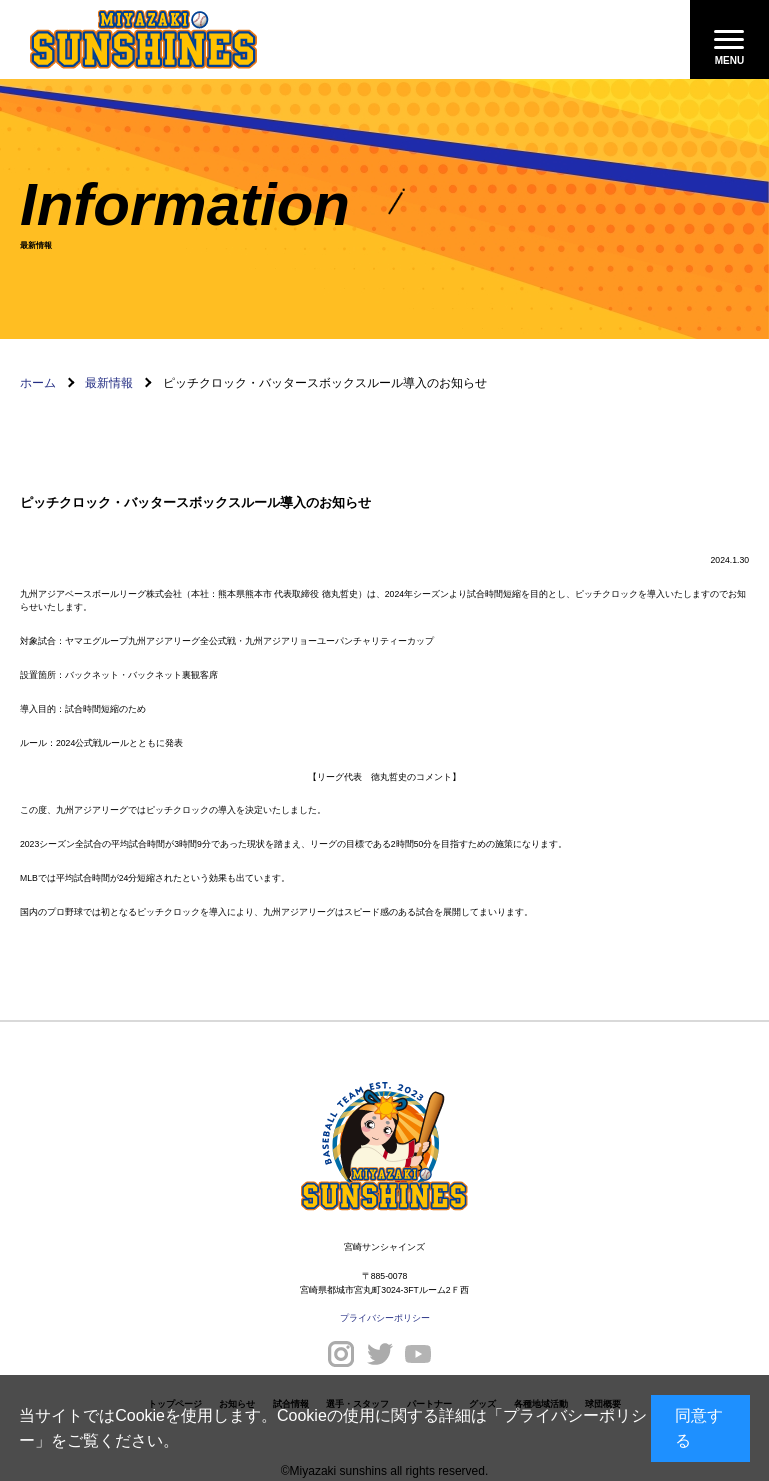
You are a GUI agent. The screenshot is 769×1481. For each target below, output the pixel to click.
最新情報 (109, 383)
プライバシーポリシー (385, 1318)
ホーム (38, 383)
